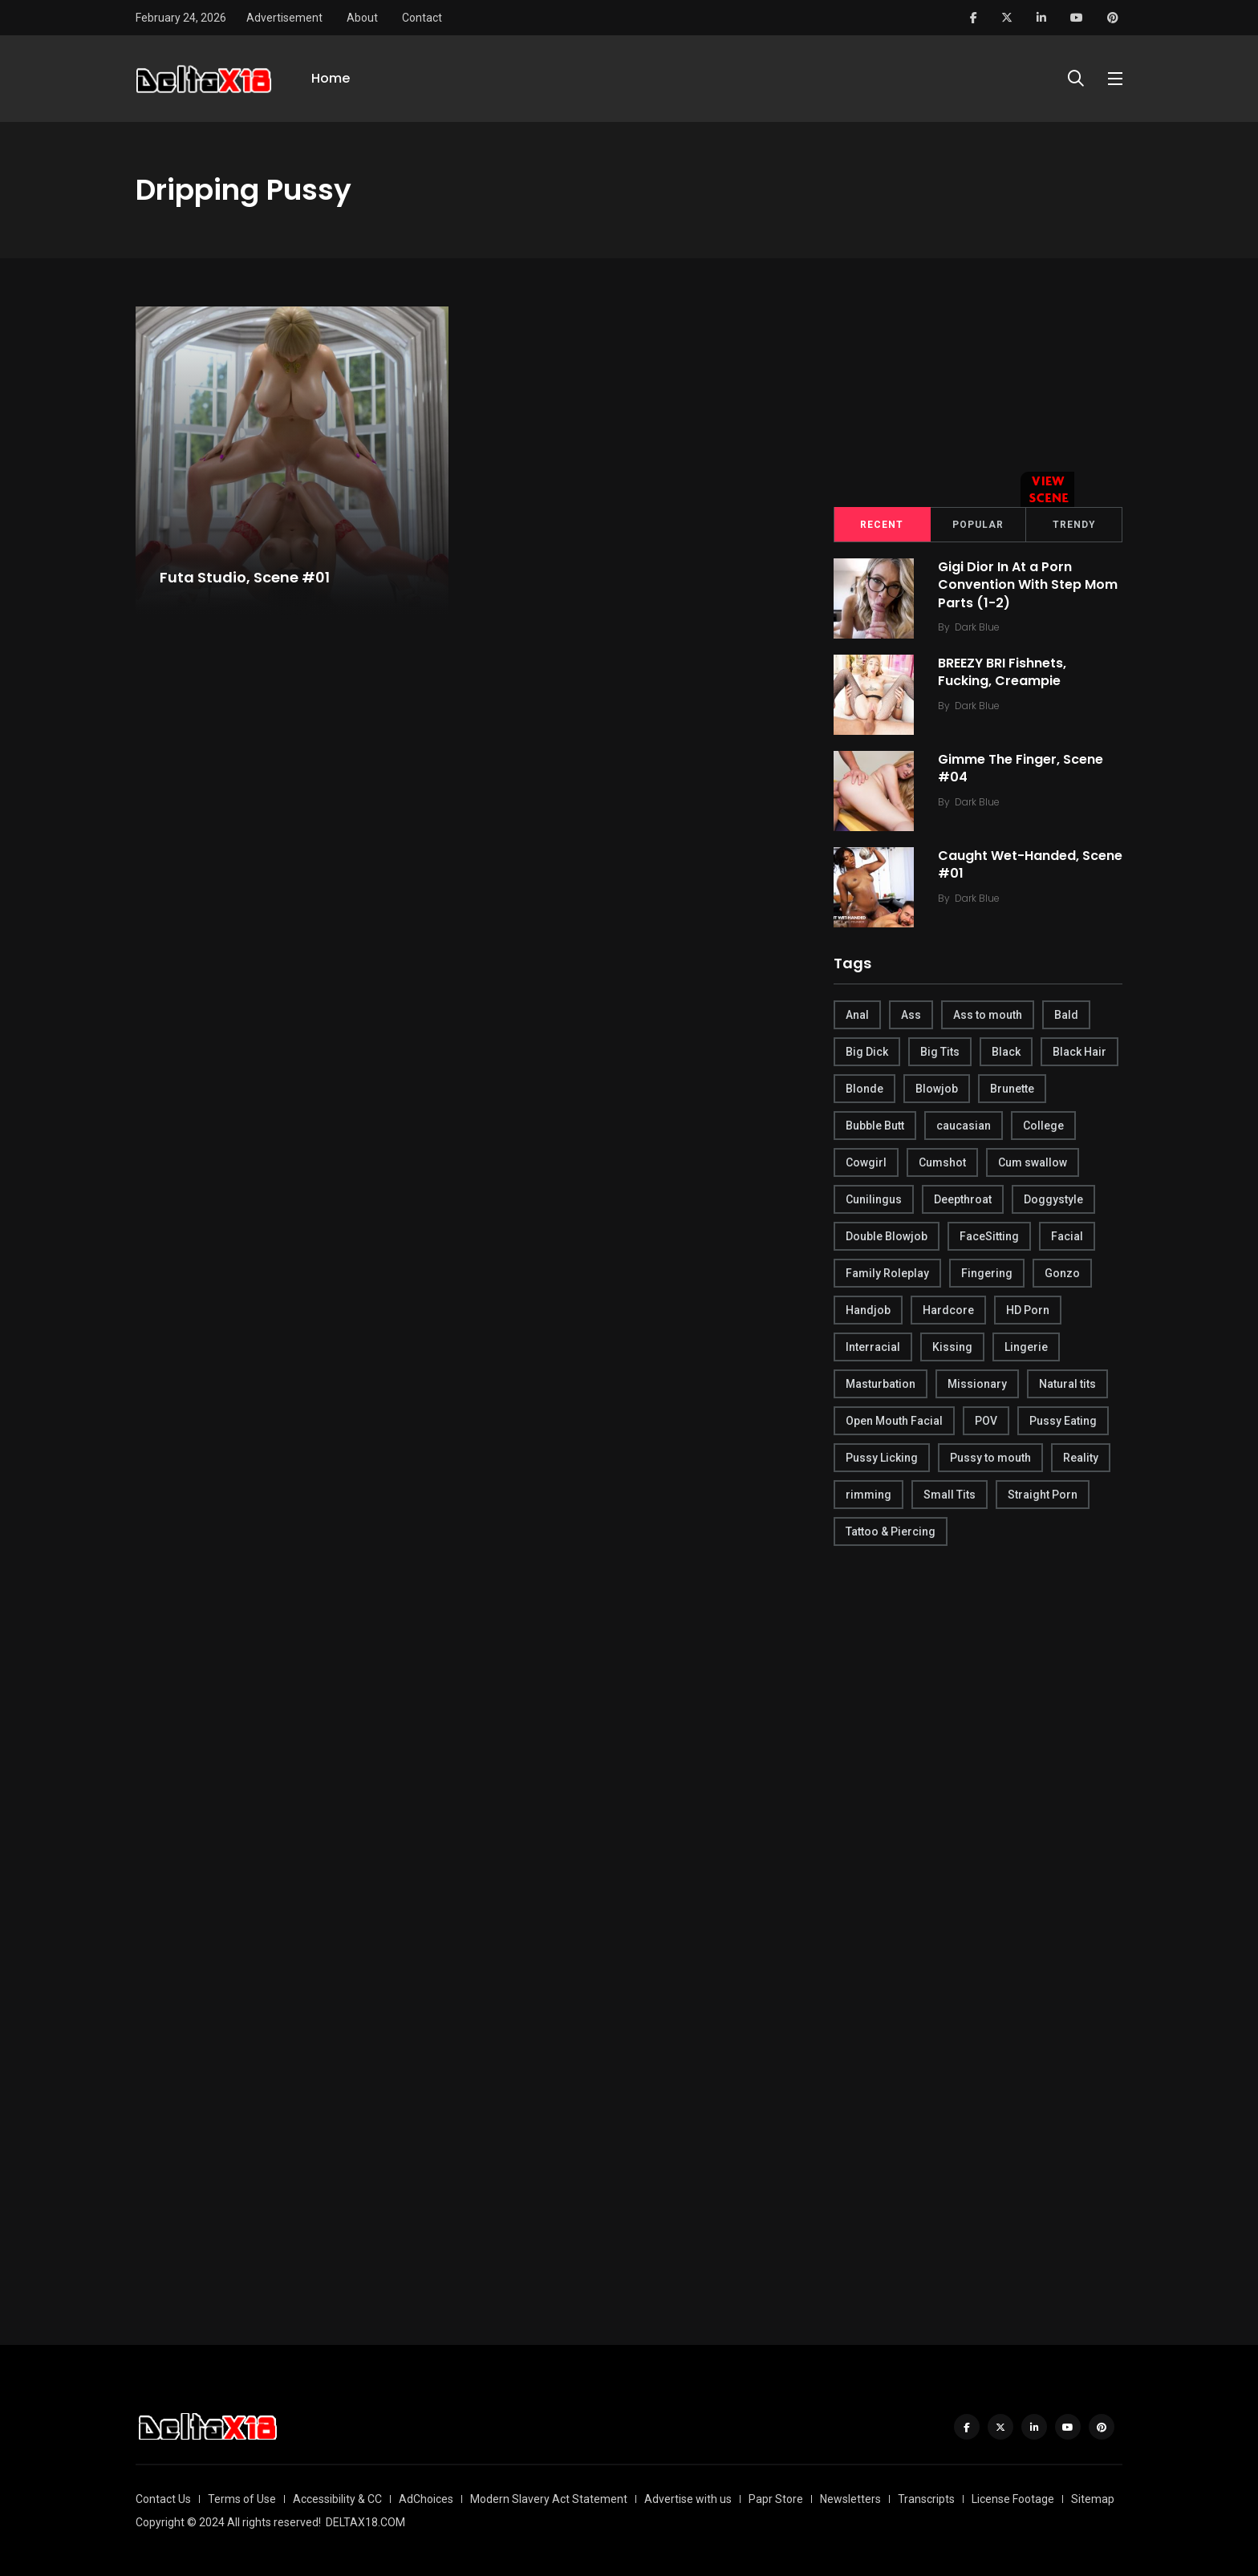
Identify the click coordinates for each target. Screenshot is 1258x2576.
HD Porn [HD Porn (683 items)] (1027, 1310)
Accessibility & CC (337, 2499)
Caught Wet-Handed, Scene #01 (1030, 864)
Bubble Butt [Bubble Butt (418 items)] (875, 1125)
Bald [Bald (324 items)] (1066, 1014)
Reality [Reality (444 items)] (1080, 1457)
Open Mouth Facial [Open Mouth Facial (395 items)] (894, 1420)
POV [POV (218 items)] (986, 1420)
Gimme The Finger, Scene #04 (1020, 768)
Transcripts (926, 2499)
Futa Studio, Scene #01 (245, 577)
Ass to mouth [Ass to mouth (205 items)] (987, 1014)
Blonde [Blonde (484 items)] (864, 1088)
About (362, 17)
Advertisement (284, 17)
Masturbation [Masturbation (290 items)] (880, 1383)
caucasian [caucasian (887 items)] (963, 1125)
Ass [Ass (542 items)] (911, 1014)
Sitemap (1092, 2499)
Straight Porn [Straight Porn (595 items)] (1042, 1494)
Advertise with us (688, 2499)
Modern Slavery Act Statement (548, 2499)
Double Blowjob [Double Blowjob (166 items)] (886, 1236)
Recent (881, 524)
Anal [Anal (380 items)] (857, 1014)
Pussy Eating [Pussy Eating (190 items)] (1063, 1420)
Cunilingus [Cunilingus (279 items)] (874, 1199)
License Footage (1013, 2499)
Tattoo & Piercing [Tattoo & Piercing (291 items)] (890, 1531)
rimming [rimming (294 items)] (868, 1494)
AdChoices (426, 2499)
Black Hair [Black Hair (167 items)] (1079, 1051)
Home (330, 78)
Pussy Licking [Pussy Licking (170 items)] (882, 1457)
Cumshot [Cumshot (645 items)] (942, 1162)
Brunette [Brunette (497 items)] (1012, 1088)
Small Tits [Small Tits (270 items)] (949, 1494)
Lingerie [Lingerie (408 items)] (1026, 1347)
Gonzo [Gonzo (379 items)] (1062, 1273)
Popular (978, 524)
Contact (422, 17)
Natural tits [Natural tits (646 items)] (1067, 1383)
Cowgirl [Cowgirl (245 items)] (866, 1162)
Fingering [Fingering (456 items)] (986, 1273)
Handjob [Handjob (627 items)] (868, 1310)
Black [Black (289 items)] (1006, 1051)
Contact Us (163, 2499)
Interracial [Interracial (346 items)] (873, 1347)
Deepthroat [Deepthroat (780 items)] (963, 1199)
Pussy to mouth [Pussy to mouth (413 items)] (990, 1457)
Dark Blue (977, 627)
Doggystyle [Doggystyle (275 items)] (1053, 1199)
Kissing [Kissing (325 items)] (952, 1347)
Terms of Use (242, 2499)
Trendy (1074, 524)
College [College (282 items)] (1043, 1125)
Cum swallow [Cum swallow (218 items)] (1032, 1162)
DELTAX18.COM (365, 2522)
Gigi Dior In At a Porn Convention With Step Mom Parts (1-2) (1028, 585)
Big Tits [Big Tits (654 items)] (940, 1051)
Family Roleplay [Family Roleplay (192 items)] (887, 1273)
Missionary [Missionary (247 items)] (977, 1383)
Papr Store (776, 2499)
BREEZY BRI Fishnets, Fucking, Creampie (1002, 672)
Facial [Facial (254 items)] (1067, 1236)
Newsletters (850, 2499)
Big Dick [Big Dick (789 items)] (867, 1051)
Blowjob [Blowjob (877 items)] (936, 1088)
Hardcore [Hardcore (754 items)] (948, 1310)
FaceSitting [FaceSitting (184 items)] (989, 1236)
